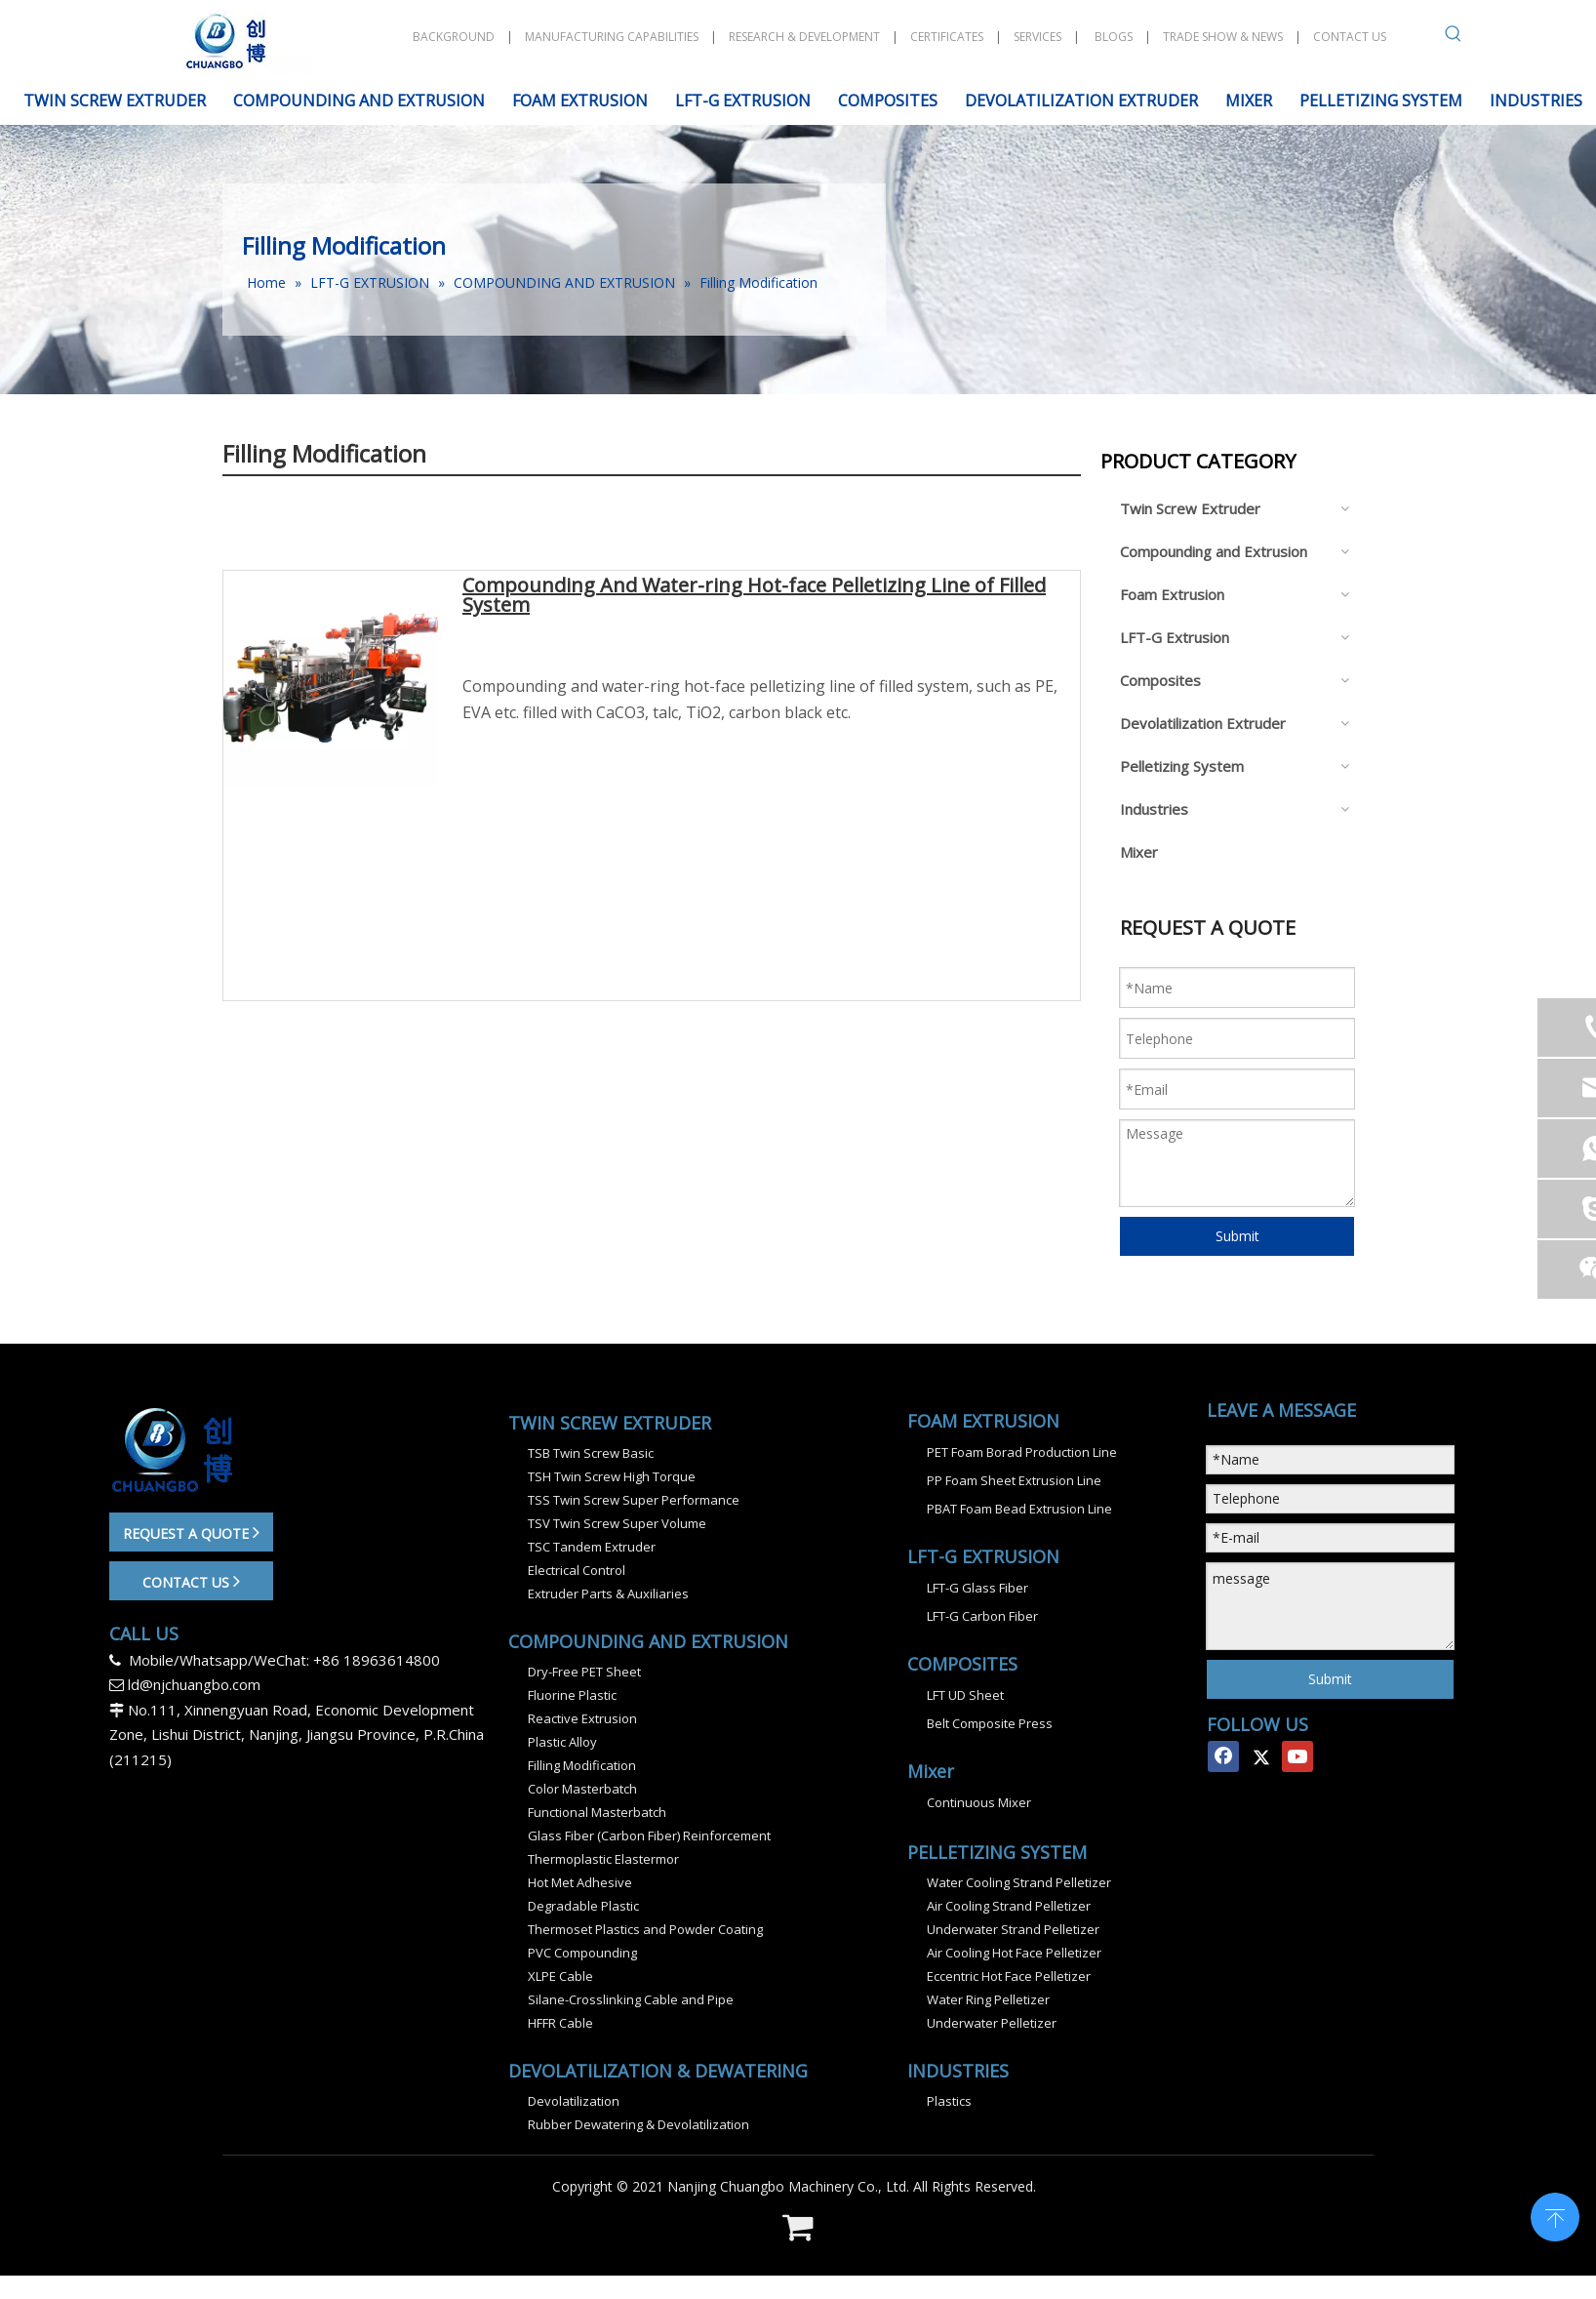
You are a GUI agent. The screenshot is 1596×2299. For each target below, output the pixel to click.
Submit (1237, 1236)
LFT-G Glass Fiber (977, 1587)
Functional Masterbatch (597, 1812)
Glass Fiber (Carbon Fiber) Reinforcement (649, 1835)
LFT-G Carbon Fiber (982, 1616)
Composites (1160, 680)
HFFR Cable (560, 2023)
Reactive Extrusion (582, 1718)
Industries (1154, 809)
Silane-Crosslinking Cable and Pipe (631, 1999)
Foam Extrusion (1172, 594)
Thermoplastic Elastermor (603, 1859)
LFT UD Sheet (965, 1695)
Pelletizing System (1182, 766)
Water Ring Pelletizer (988, 1999)
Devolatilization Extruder (1203, 723)
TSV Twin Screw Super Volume (617, 1523)
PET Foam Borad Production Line (1022, 1452)
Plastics (949, 2101)
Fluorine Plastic (572, 1695)
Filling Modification (582, 1765)
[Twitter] (1260, 1756)
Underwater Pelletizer (992, 2023)
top (1555, 2215)
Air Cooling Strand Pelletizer (1009, 1906)
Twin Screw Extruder (1190, 508)
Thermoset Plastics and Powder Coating (645, 1929)
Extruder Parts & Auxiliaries (608, 1593)
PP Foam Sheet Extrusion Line (1014, 1480)
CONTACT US (191, 1580)
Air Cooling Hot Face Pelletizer (1014, 1952)
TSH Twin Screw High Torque (612, 1476)
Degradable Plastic (583, 1906)
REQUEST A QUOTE (191, 1532)
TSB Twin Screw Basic (591, 1453)
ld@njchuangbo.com (194, 1684)
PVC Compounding (582, 1952)
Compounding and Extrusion (1213, 551)
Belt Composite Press (990, 1723)
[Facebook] (1223, 1756)
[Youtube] (1297, 1756)
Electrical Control (576, 1570)
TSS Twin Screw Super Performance (633, 1500)
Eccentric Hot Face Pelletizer (1009, 1976)
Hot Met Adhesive (580, 1882)
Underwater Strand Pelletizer (1013, 1929)
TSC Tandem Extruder (592, 1546)
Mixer (1139, 852)
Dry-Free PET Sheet (584, 1671)
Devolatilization (573, 2101)
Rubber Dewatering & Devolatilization (638, 2124)
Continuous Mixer (979, 1802)
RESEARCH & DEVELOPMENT (804, 36)
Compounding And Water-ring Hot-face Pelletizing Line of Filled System (754, 597)
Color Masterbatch (582, 1788)
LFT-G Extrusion (1174, 637)
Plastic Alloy (562, 1742)
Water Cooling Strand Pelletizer (1019, 1882)
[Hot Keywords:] (1453, 37)
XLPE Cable (560, 1976)
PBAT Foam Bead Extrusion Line (1019, 1508)
